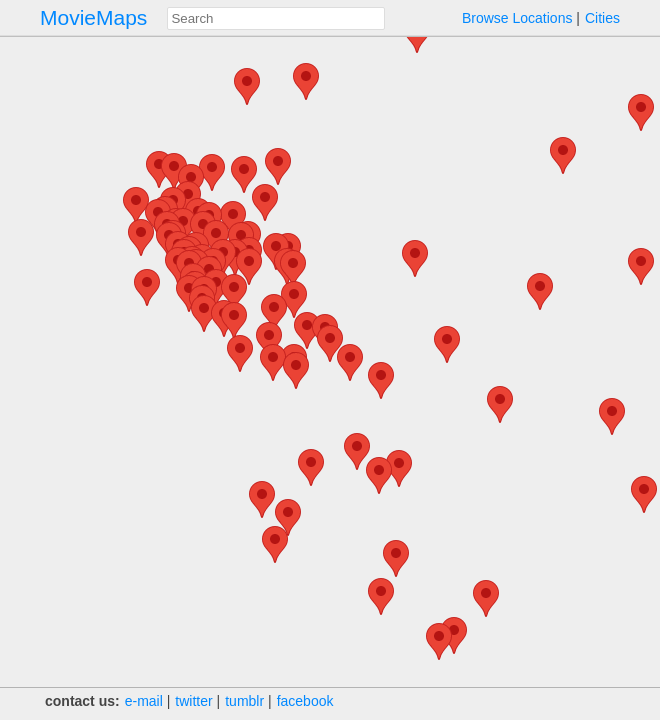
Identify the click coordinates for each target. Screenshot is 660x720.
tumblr (244, 701)
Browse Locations (517, 18)
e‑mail (144, 701)
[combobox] (276, 18)
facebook (305, 701)
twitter (193, 701)
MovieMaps (93, 17)
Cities (602, 18)
